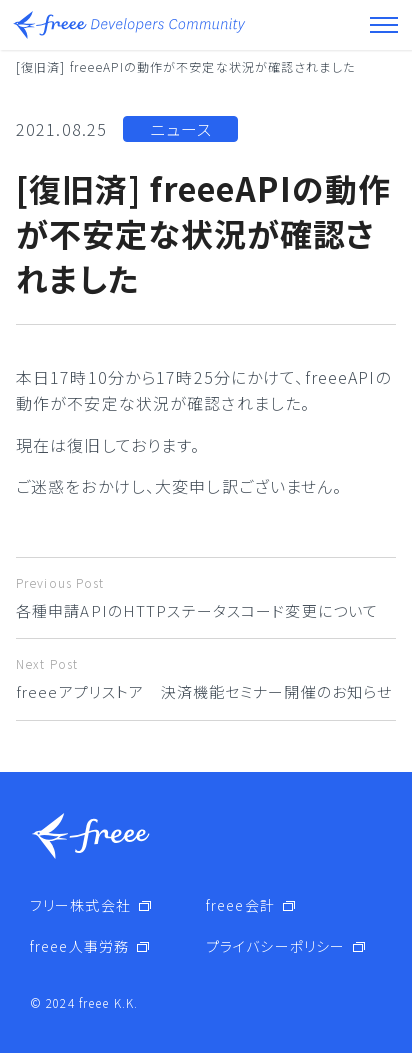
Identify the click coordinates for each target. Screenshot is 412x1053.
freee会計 (240, 905)
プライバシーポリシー (275, 946)
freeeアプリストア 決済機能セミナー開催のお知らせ (206, 678)
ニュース (181, 129)
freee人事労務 (79, 946)
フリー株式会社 (80, 905)
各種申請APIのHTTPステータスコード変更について (206, 597)
